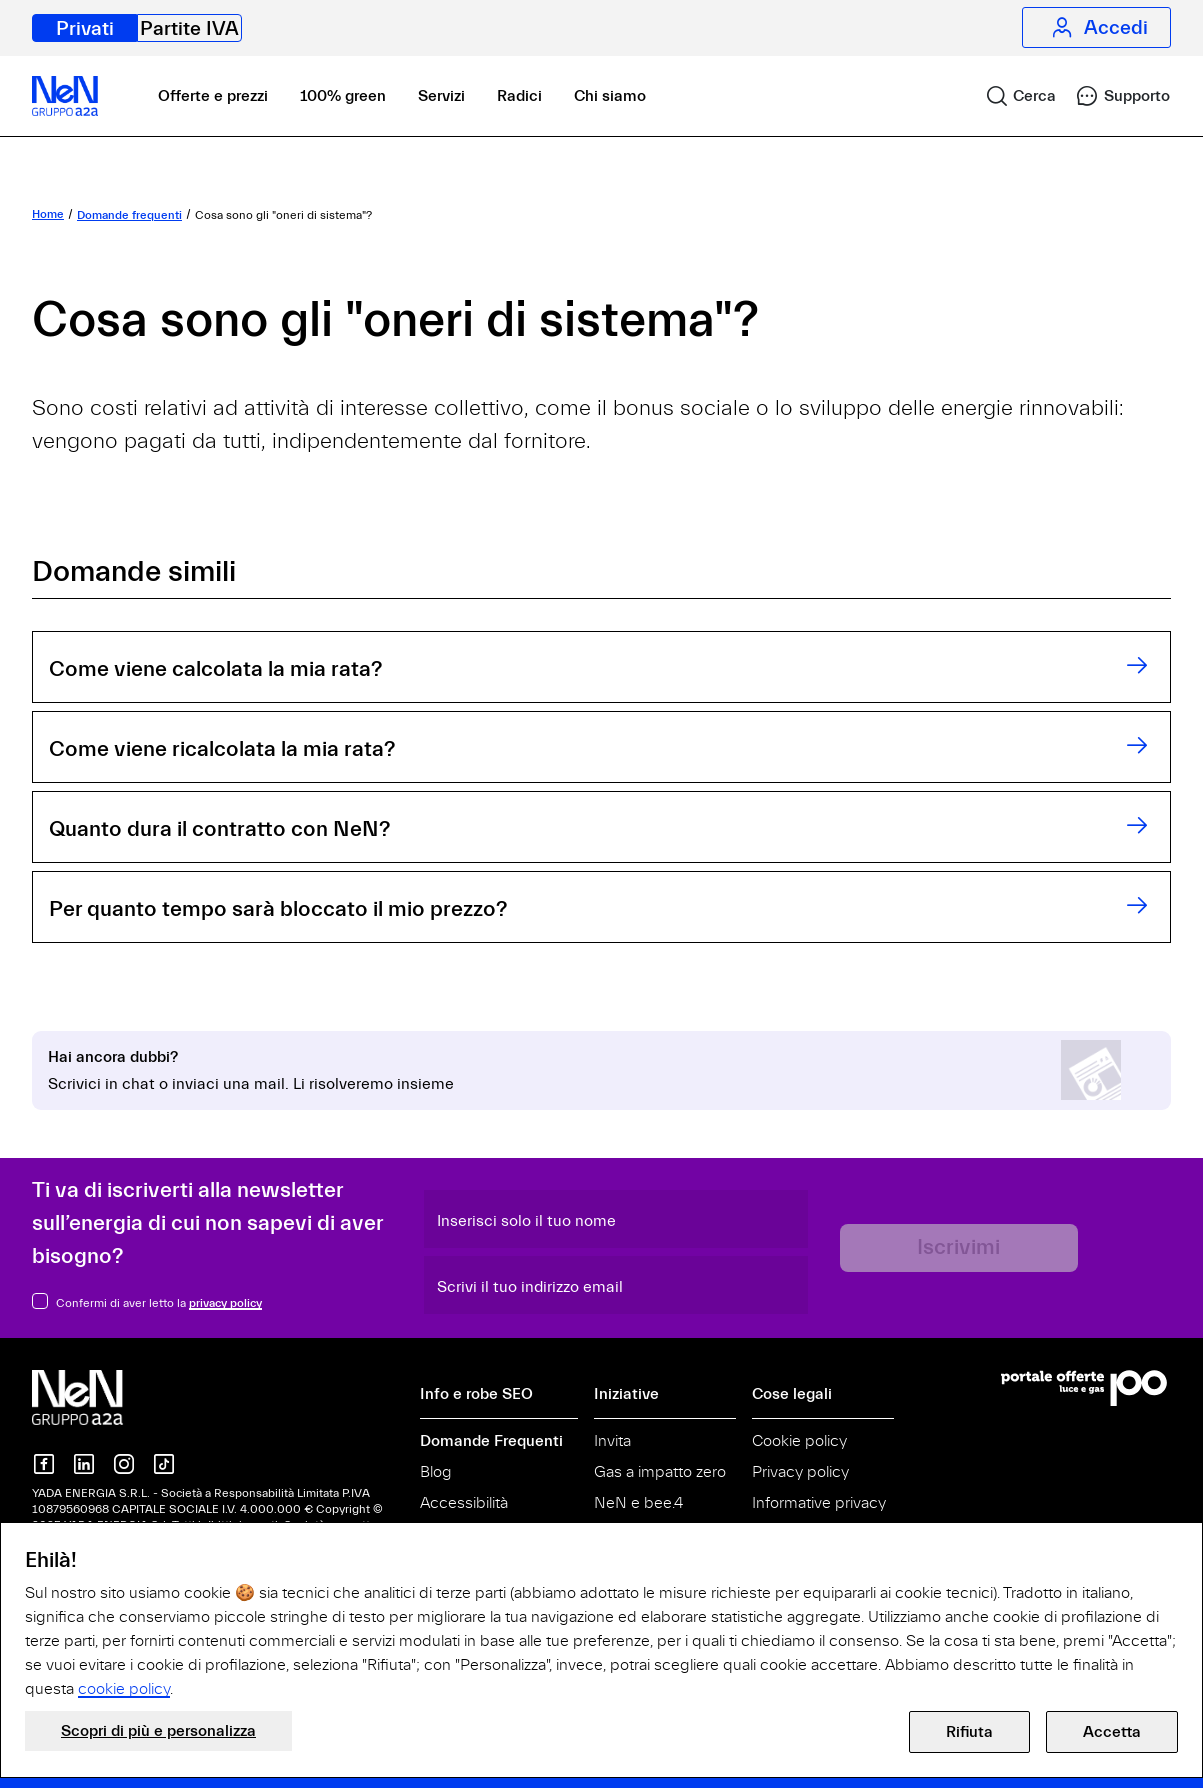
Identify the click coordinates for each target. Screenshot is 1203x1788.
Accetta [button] (1112, 1732)
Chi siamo (610, 96)
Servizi (441, 96)
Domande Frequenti (491, 1441)
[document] (601, 1624)
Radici (519, 96)
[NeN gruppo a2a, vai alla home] (98, 1396)
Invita (612, 1441)
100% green (343, 96)
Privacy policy (800, 1472)
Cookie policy (799, 1441)
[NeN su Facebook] (44, 1464)
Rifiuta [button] (969, 1732)
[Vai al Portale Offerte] (1086, 1388)
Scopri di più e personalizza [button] (158, 1731)
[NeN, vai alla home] (65, 96)
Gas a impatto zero (660, 1472)
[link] (1012, 96)
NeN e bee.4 (638, 1503)
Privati (85, 28)
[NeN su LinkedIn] (84, 1464)
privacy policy (225, 1303)
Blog (436, 1472)
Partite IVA (189, 28)
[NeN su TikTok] (164, 1464)
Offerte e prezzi (213, 96)
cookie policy (124, 1689)
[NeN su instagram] (124, 1464)
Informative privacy (819, 1503)
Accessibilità (464, 1503)
